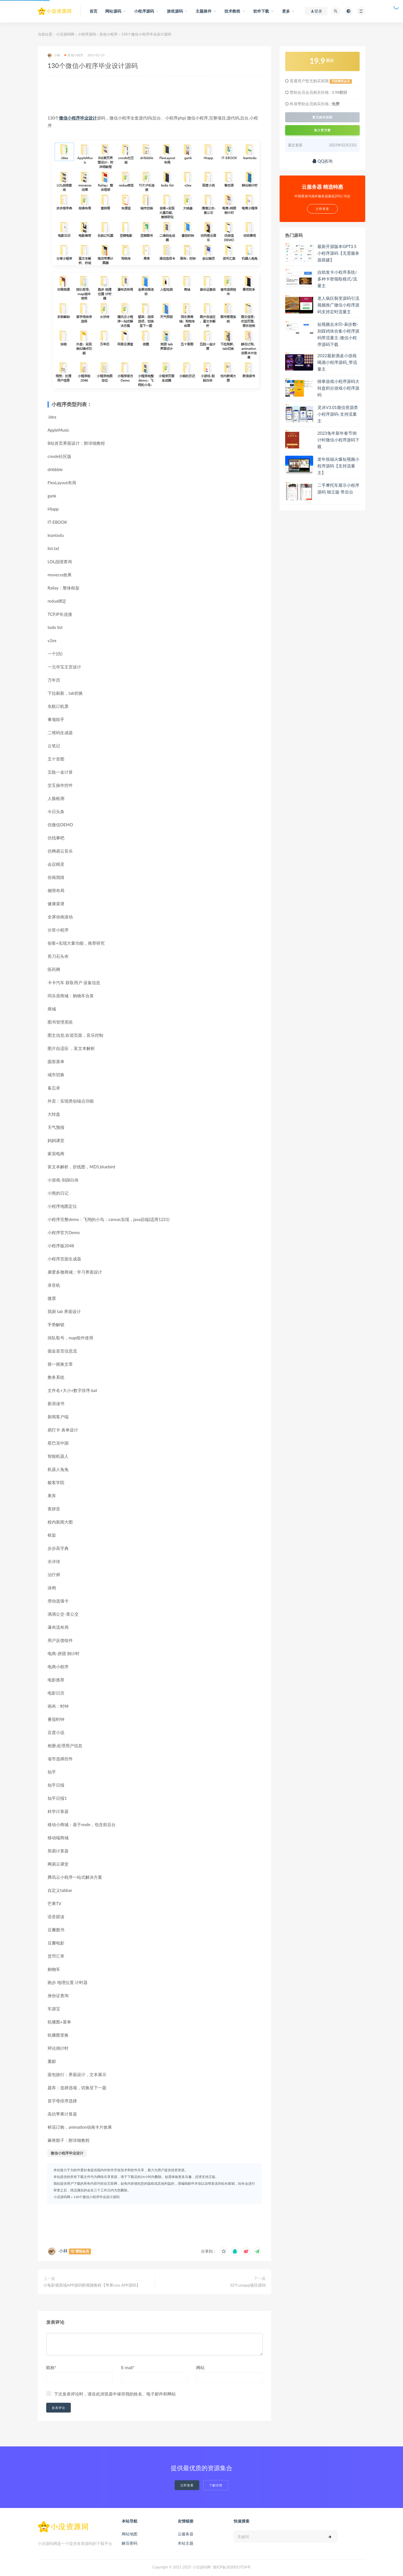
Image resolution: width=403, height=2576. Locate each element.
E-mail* (128, 2367)
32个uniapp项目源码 (248, 2285)
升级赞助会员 (340, 81)
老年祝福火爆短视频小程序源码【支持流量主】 (338, 466)
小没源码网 (65, 34)
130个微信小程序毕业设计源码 (96, 2197)
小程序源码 (87, 34)
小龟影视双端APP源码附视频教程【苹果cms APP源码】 (91, 2285)
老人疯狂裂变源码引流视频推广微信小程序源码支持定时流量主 (338, 305)
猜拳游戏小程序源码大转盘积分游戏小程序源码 (338, 388)
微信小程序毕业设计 (78, 117)
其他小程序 (108, 34)
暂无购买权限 (322, 117)
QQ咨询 (322, 160)
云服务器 (185, 2533)
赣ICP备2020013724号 (232, 2567)
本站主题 (185, 2543)
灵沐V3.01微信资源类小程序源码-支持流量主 (337, 414)
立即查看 (187, 2485)
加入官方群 (322, 130)
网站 (200, 2367)
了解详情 (215, 2485)
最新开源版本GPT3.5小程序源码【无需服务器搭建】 (338, 253)
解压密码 (129, 2543)
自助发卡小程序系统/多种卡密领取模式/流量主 (337, 279)
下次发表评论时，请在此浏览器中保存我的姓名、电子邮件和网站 (115, 2393)
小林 (54, 55)
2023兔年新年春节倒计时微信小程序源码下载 (338, 439)
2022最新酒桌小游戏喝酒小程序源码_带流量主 (337, 362)
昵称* (51, 2367)
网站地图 (129, 2533)
